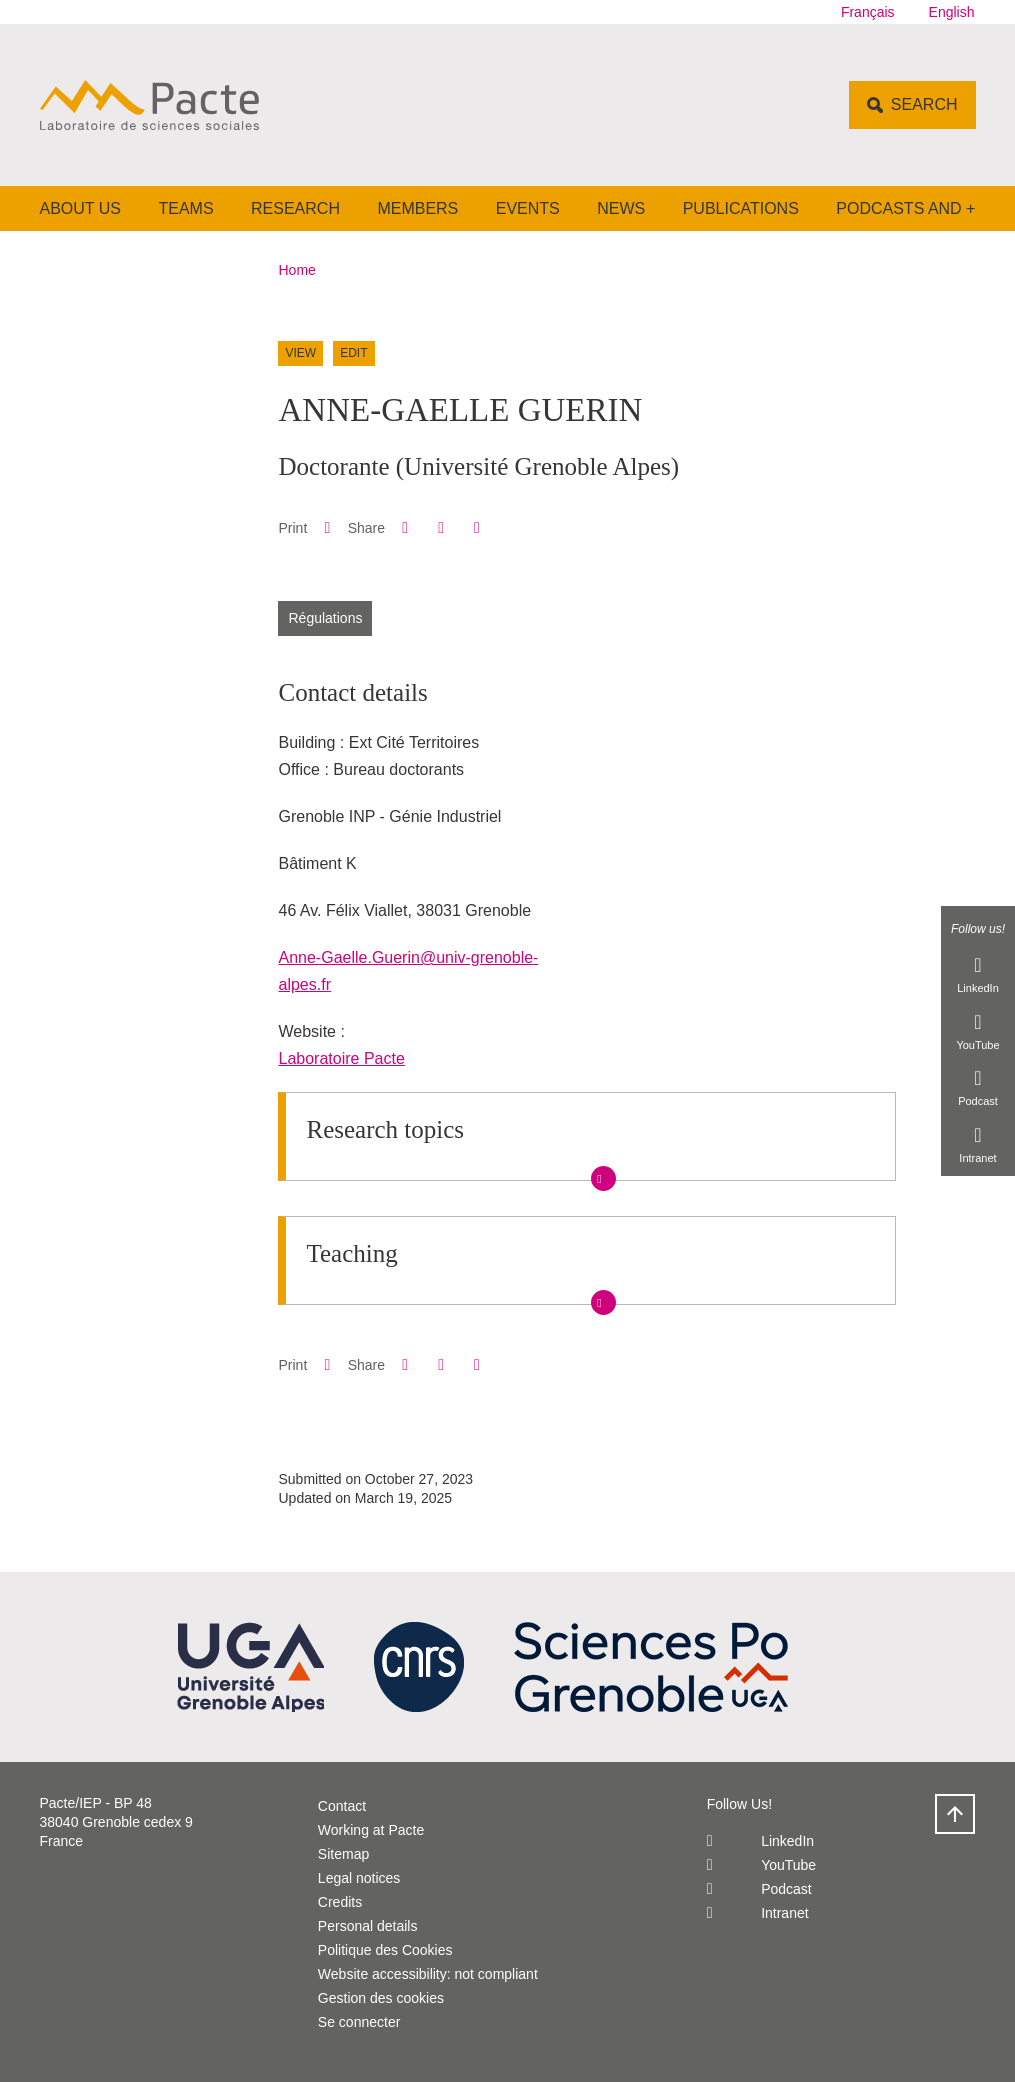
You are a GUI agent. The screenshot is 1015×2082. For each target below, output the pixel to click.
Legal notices (359, 1878)
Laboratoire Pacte (341, 1058)
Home (297, 270)
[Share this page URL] (476, 528)
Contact (342, 1806)
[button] (404, 527)
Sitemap (343, 1854)
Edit (353, 353)
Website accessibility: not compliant (428, 1974)
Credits (340, 1902)
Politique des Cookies (385, 1950)
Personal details (368, 1926)
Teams (185, 208)
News (621, 208)
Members (417, 208)
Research (295, 208)
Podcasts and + (905, 208)
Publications (741, 208)
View (300, 353)
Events (528, 208)
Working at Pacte (371, 1830)
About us (81, 208)
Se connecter (359, 2022)
